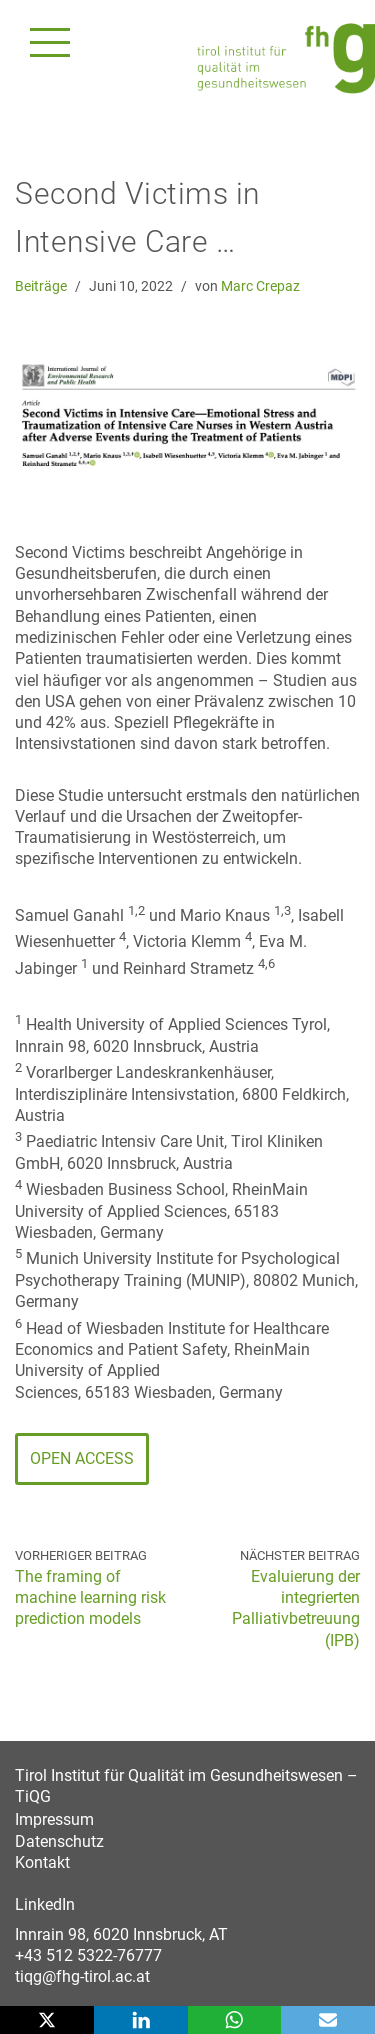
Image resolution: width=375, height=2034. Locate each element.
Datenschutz (59, 1841)
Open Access (82, 1458)
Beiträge (41, 286)
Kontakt (42, 1862)
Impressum (54, 1819)
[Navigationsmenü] (50, 42)
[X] (47, 2020)
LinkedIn (45, 1904)
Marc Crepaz (260, 286)
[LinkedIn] (141, 2020)
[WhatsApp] (235, 2020)
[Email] (328, 2020)
